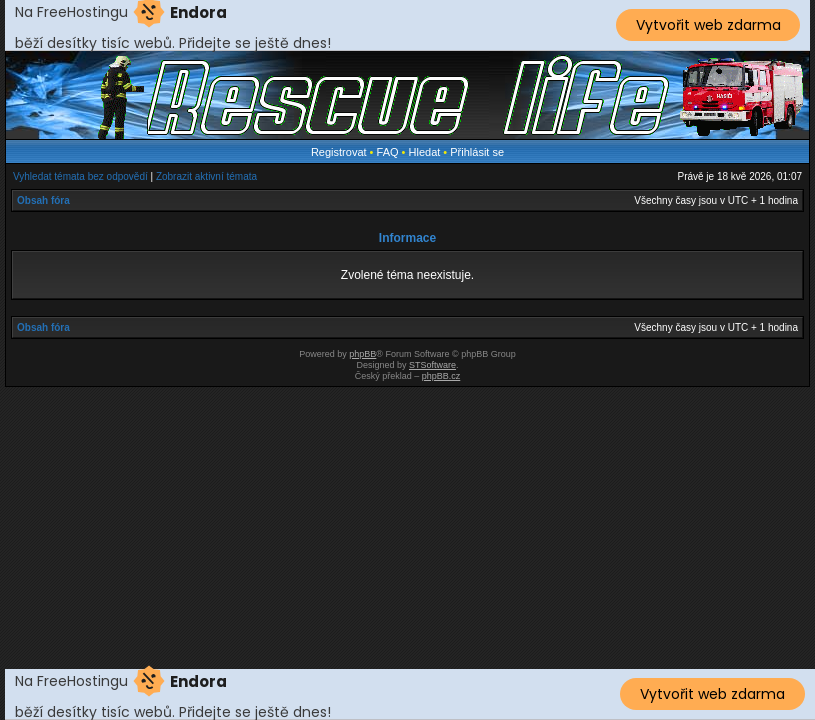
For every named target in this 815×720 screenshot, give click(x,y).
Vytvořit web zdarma (708, 25)
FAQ (388, 152)
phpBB (362, 354)
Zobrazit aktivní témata (206, 176)
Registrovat (339, 152)
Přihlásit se (477, 152)
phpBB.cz (441, 376)
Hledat (425, 152)
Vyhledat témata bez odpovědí (80, 176)
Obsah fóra (43, 200)
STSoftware (432, 365)
